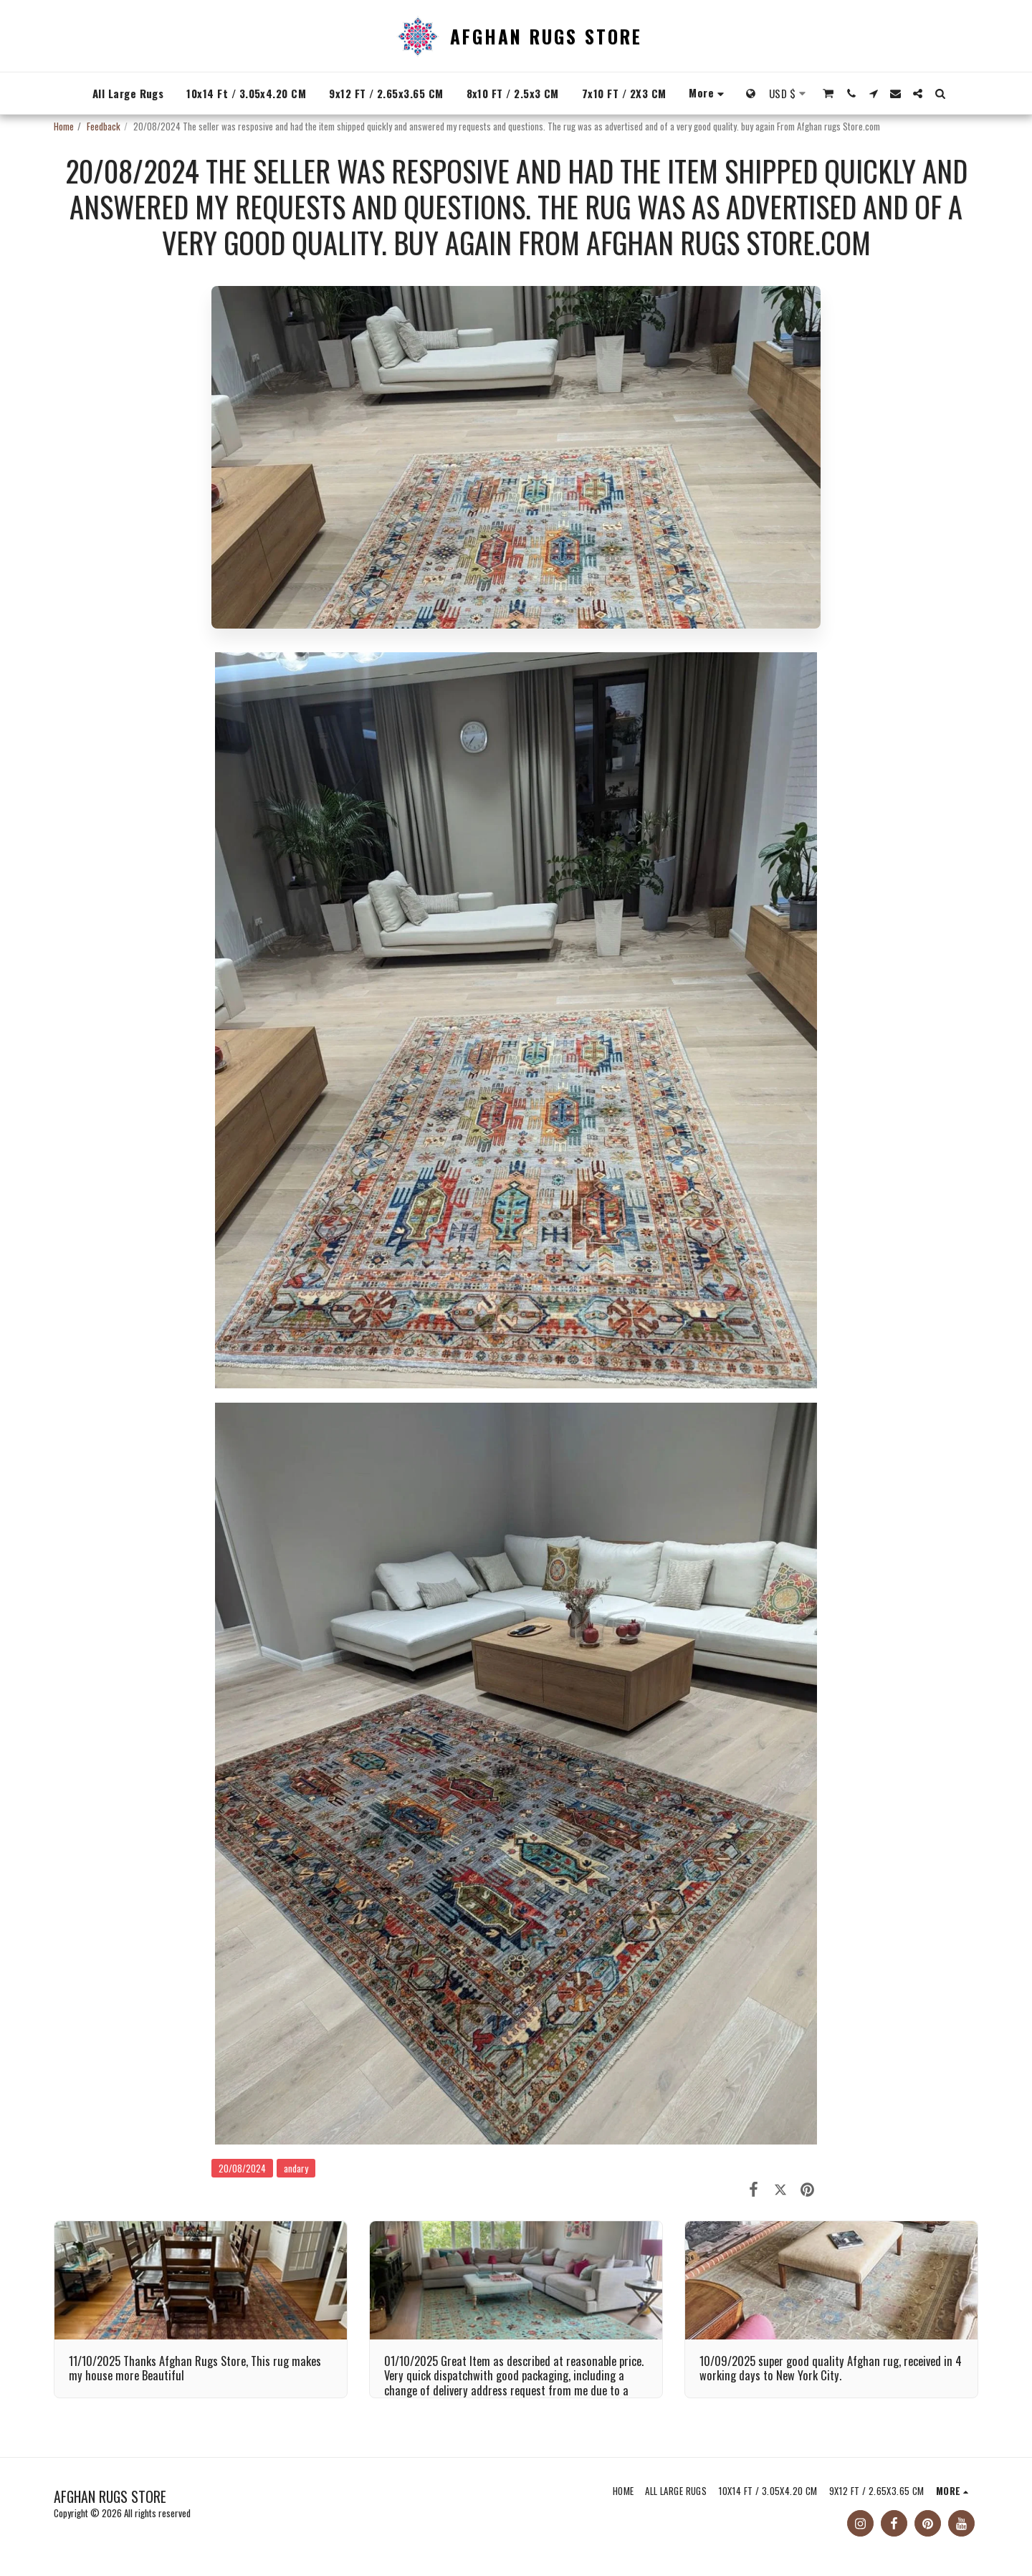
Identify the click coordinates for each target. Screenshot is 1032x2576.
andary (296, 2168)
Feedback (103, 126)
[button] (829, 93)
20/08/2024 (242, 2168)
